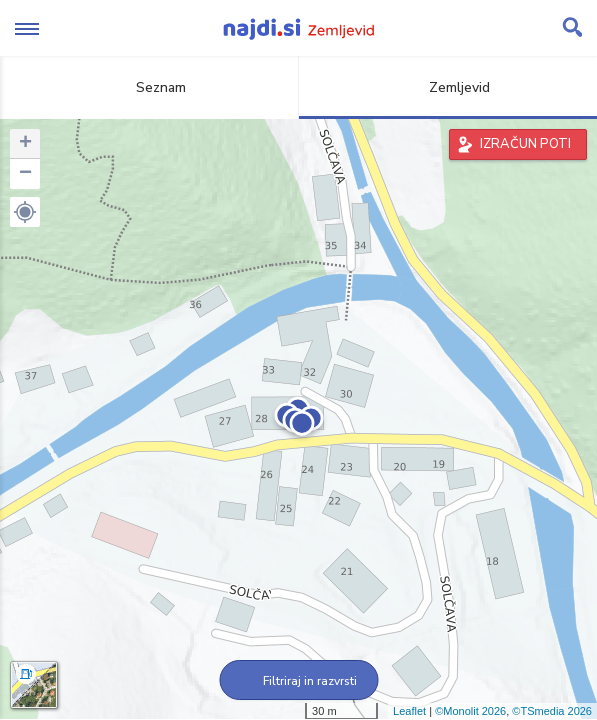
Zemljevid (448, 87)
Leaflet (409, 711)
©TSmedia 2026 (552, 711)
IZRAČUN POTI (525, 144)
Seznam (149, 87)
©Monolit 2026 (470, 711)
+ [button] (25, 144)
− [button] (25, 174)
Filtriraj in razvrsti (298, 681)
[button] (25, 212)
